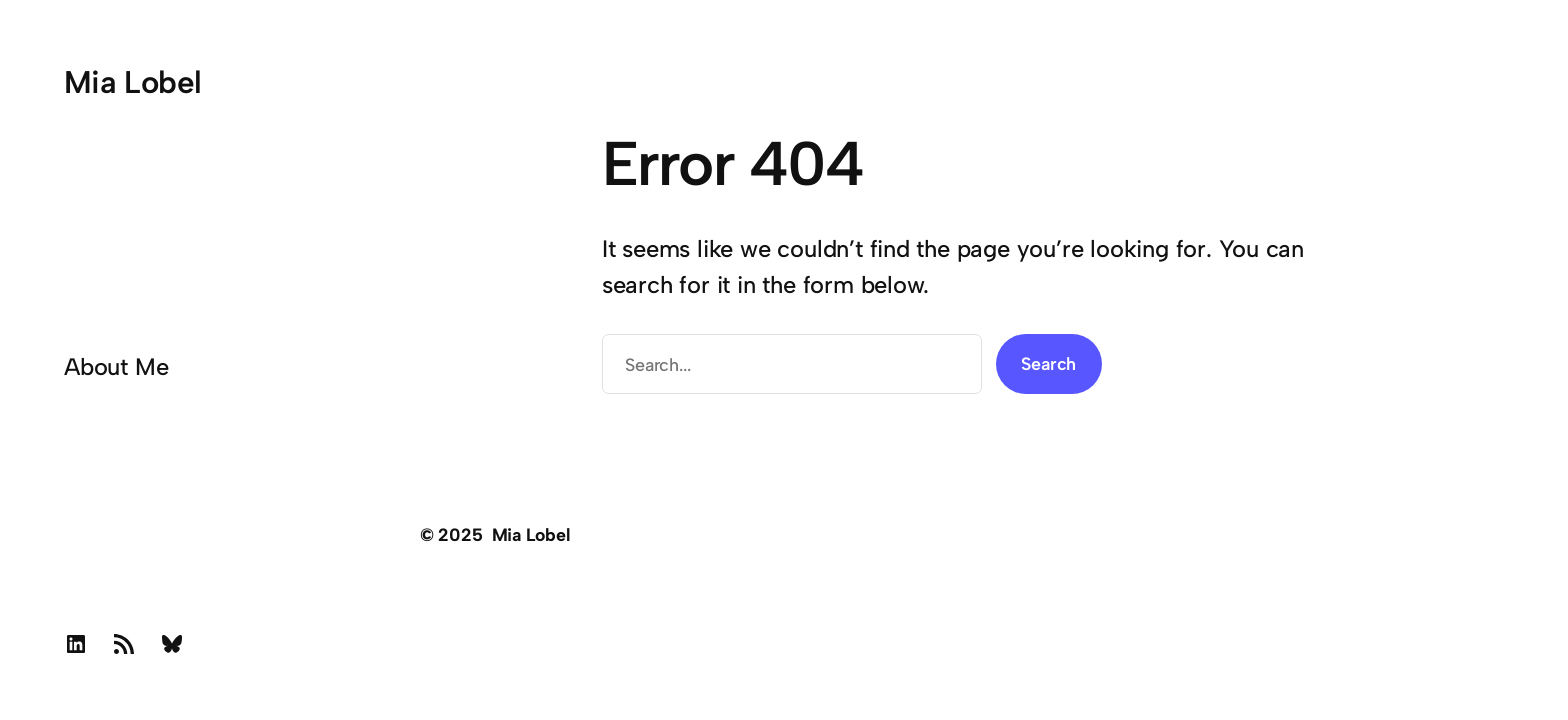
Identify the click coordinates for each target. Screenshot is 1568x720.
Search (1048, 363)
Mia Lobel (132, 82)
